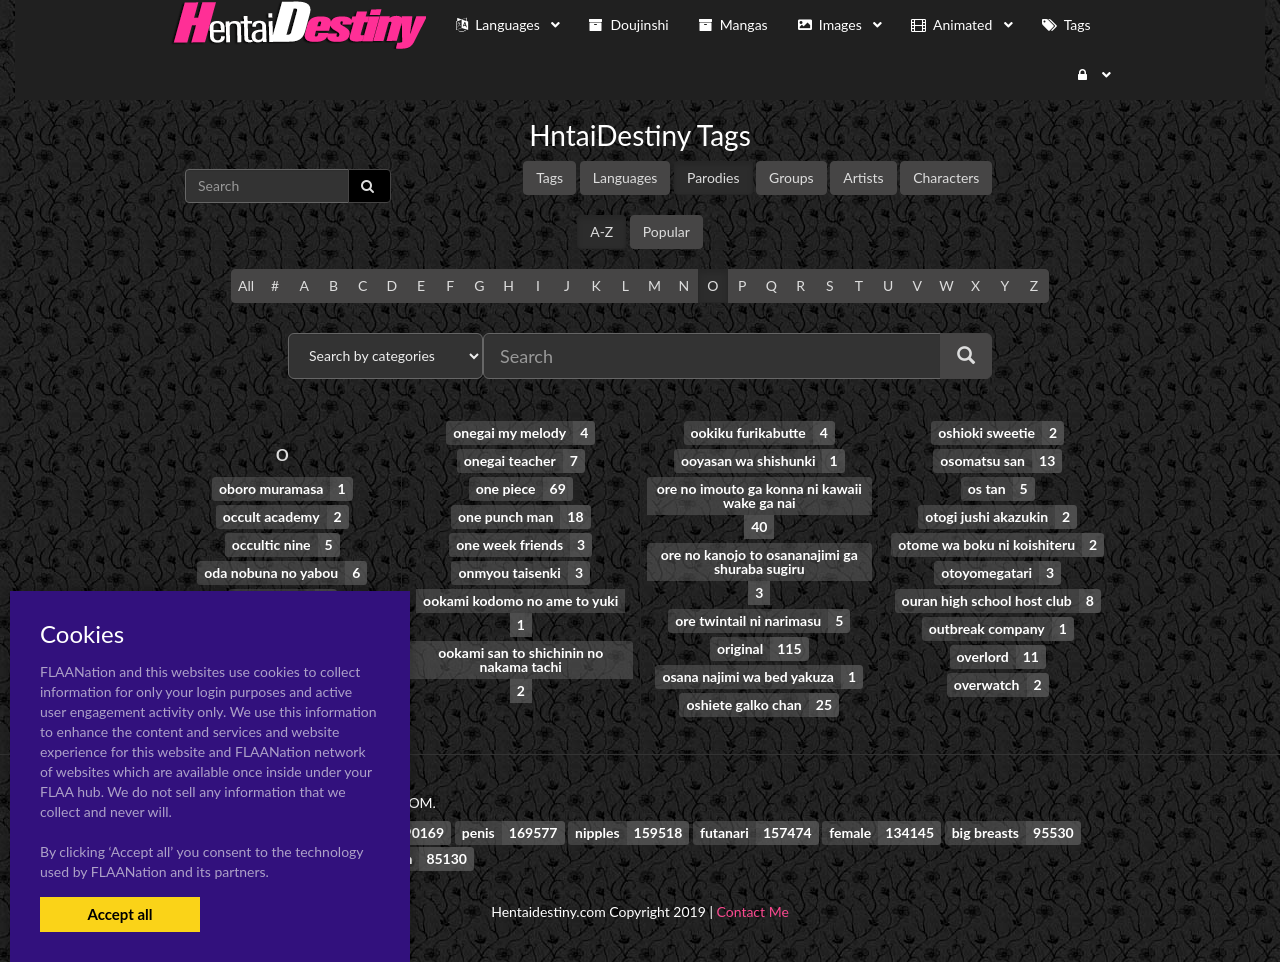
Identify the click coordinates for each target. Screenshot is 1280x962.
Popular (666, 231)
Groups (791, 177)
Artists (863, 177)
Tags (549, 177)
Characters (946, 177)
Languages (625, 177)
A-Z (601, 231)
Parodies (713, 177)
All (246, 285)
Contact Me (753, 911)
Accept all (119, 914)
